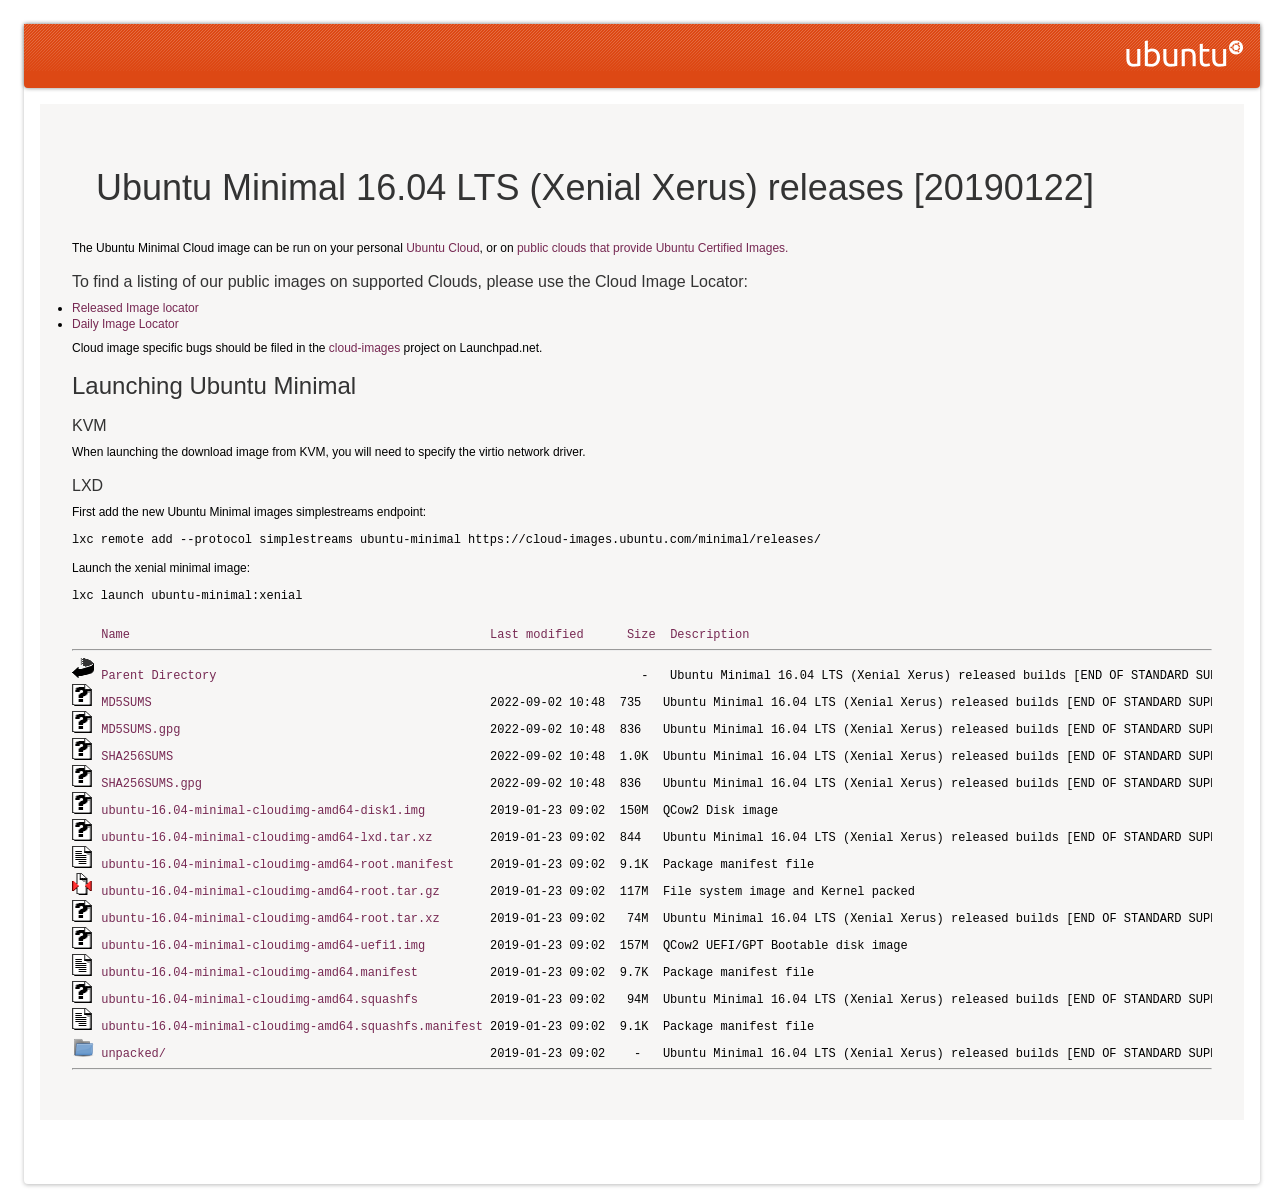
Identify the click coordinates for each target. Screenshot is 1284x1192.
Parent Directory (158, 673)
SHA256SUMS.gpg (151, 777)
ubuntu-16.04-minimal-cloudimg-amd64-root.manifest (277, 855)
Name (115, 633)
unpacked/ (133, 1037)
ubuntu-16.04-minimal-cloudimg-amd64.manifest (259, 959)
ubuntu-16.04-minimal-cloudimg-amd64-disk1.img (263, 803)
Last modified (537, 633)
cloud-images (364, 348)
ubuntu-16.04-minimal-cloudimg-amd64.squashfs (259, 985)
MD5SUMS (126, 699)
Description (709, 633)
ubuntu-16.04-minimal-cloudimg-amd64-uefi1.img (263, 933)
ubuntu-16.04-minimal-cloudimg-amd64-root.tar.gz (270, 881)
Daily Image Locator (125, 324)
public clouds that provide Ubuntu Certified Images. (652, 248)
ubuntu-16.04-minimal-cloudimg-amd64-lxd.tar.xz (266, 829)
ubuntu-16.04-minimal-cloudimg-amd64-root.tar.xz (270, 907)
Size (641, 633)
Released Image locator (135, 308)
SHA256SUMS (137, 751)
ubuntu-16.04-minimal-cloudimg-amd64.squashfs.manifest (292, 1011)
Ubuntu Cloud (442, 248)
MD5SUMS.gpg (140, 725)
